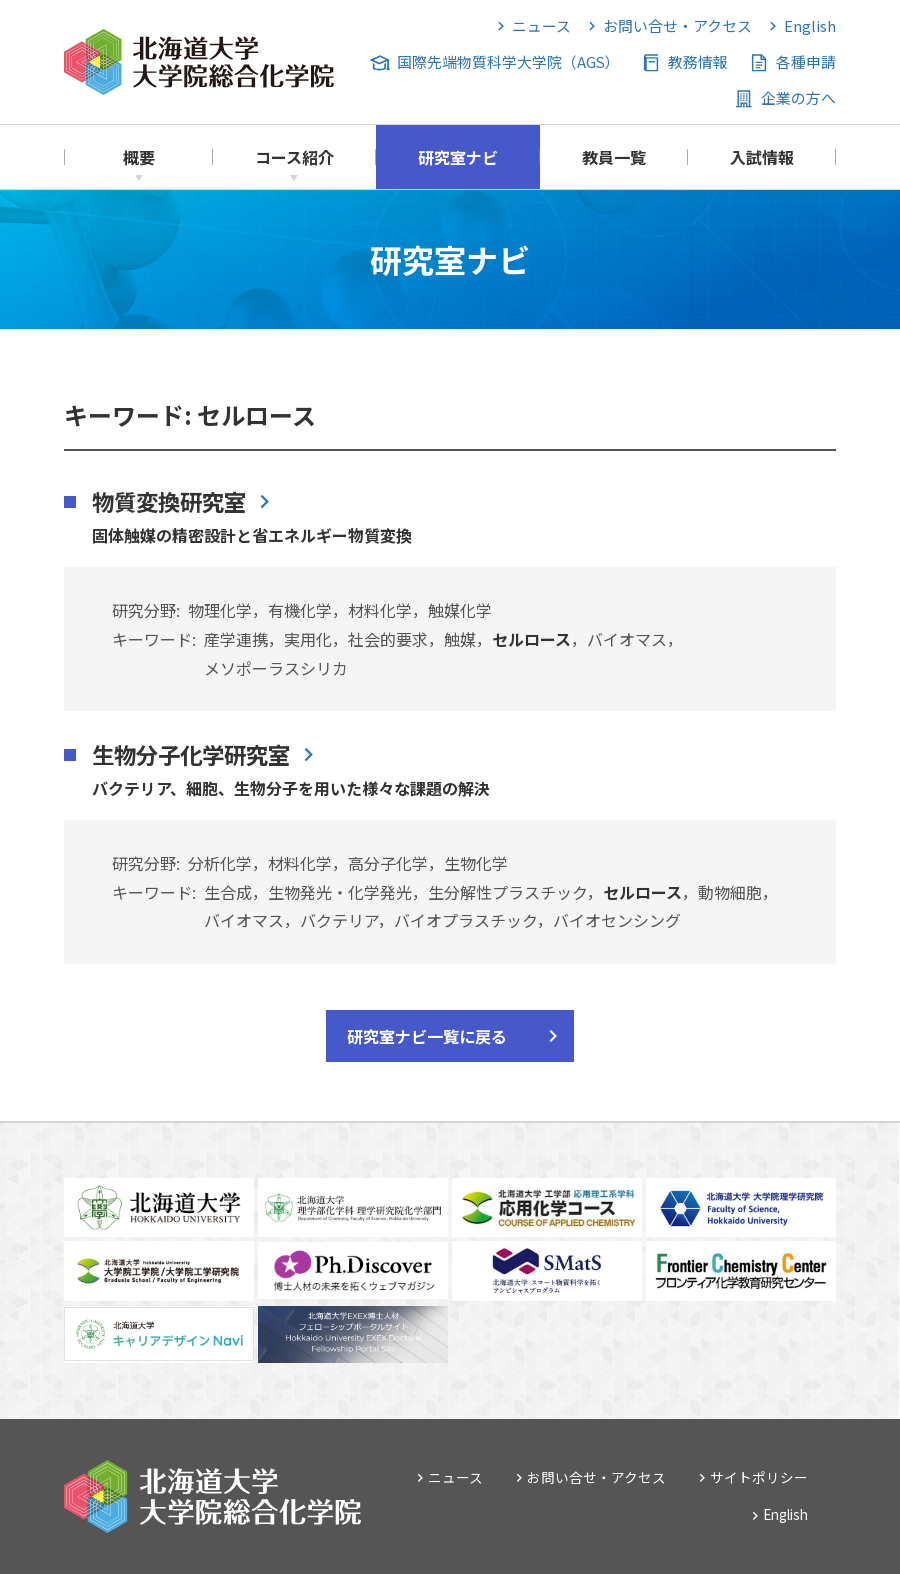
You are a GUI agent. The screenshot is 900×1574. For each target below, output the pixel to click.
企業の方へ (798, 97)
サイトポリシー (759, 1477)
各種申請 (806, 61)
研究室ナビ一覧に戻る (427, 1036)
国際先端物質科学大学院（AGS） (508, 61)
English (810, 25)
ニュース (541, 25)
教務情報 (698, 61)
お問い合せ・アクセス (677, 25)
